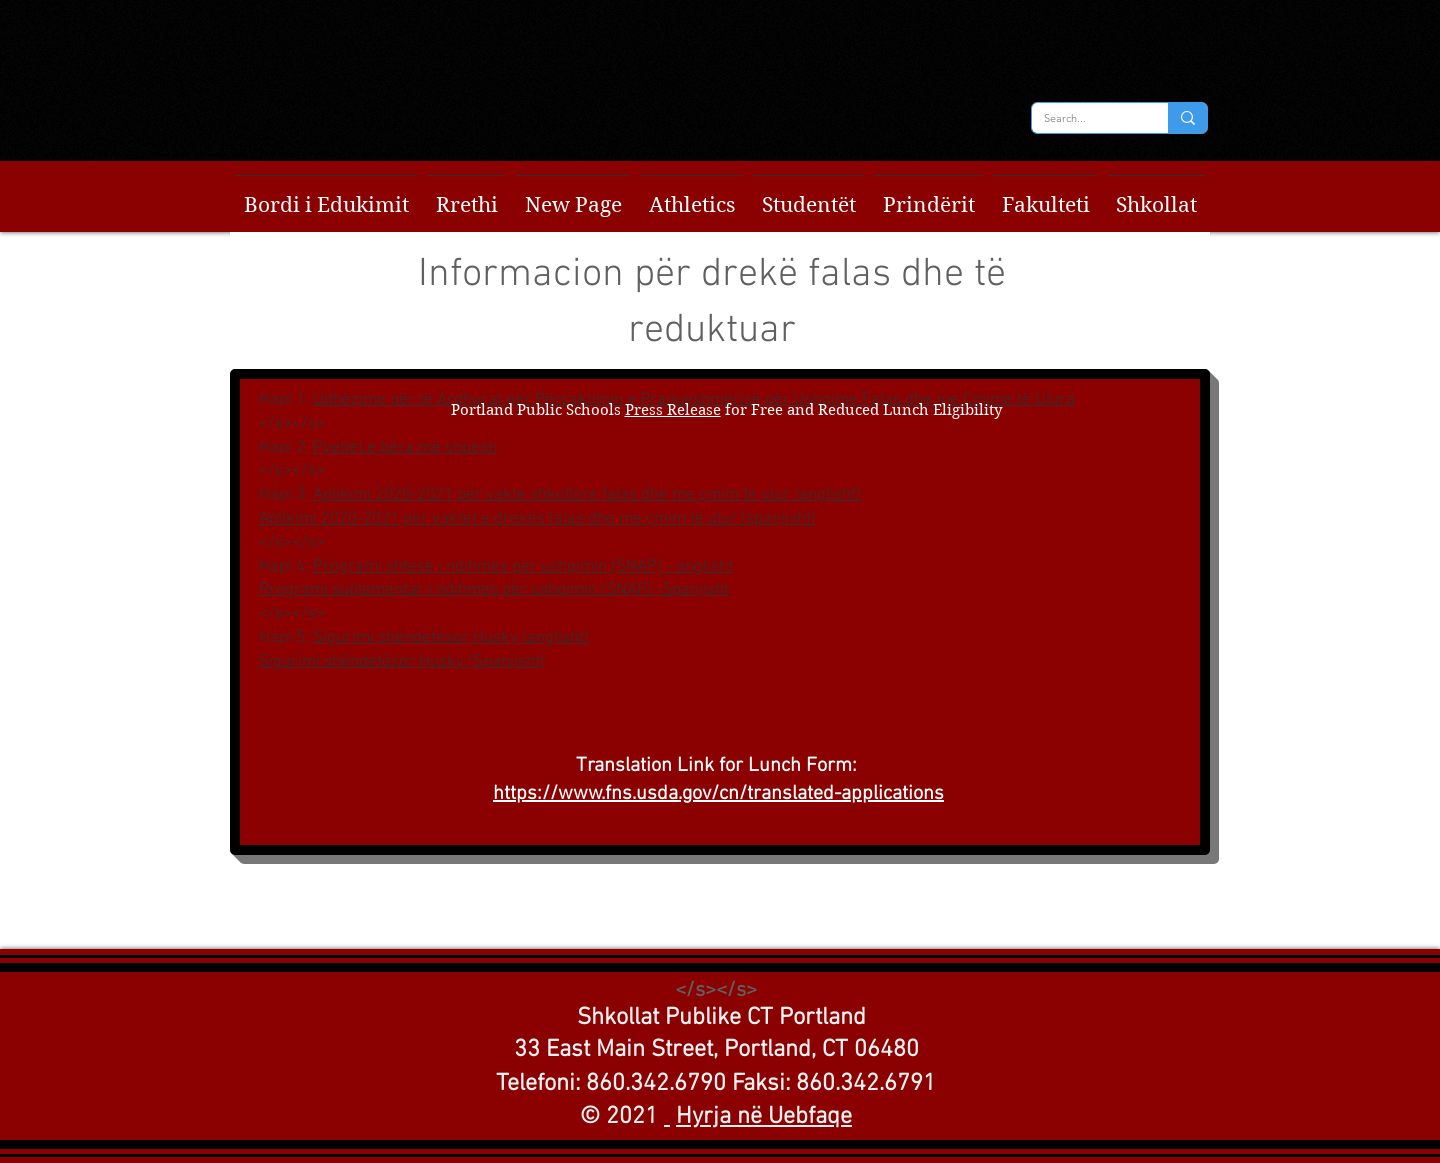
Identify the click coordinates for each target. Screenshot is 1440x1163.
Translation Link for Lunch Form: (719, 766)
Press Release (673, 410)
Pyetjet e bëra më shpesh (405, 448)
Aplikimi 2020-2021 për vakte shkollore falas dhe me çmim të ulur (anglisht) (587, 495)
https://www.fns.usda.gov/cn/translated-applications (718, 794)
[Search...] (1085, 118)
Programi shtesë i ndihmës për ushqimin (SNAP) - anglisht (523, 567)
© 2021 (619, 1117)
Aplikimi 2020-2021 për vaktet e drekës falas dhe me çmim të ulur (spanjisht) (537, 519)
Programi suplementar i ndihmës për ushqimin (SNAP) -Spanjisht (494, 590)
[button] (326, 196)
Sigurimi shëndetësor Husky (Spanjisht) (402, 662)
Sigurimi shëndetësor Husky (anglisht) (451, 638)
